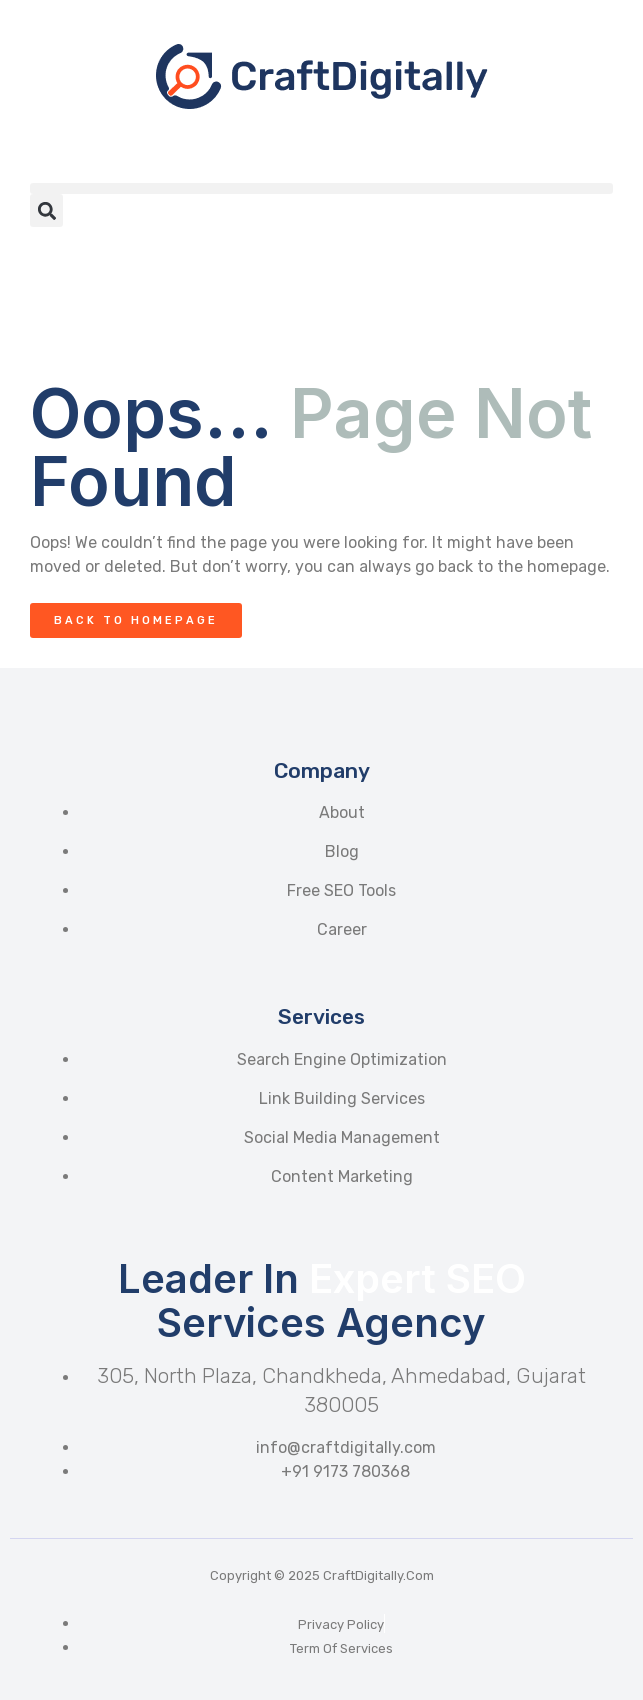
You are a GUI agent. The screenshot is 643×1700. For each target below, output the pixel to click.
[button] (321, 188)
